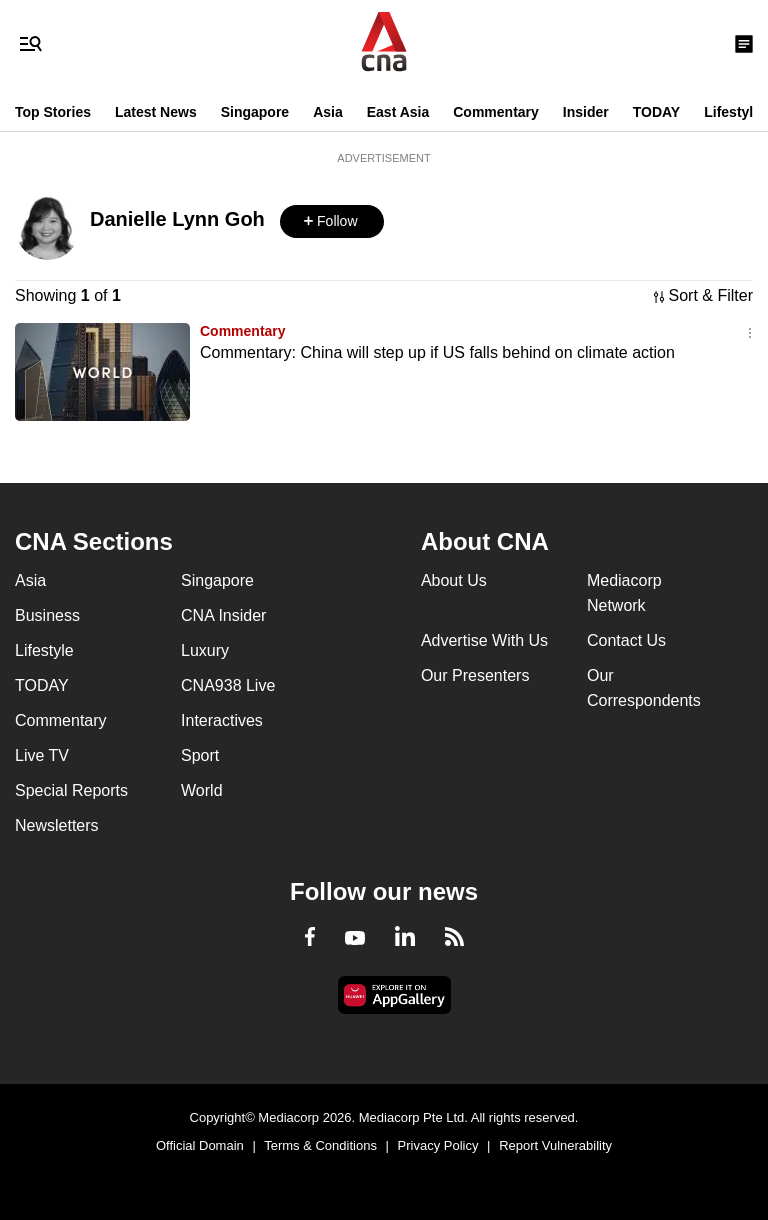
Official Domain (200, 1145)
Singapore (255, 112)
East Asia (398, 112)
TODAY (656, 112)
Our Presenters (475, 675)
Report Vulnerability (555, 1145)
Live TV (42, 755)
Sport (200, 755)
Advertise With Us (484, 640)
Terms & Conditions (320, 1145)
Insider (586, 112)
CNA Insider (223, 615)
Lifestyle (732, 112)
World (202, 790)
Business (47, 615)
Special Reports (71, 790)
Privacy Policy (438, 1145)
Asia (328, 112)
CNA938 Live (228, 685)
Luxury (205, 650)
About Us (454, 580)
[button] (332, 221)
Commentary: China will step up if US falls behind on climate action (437, 352)
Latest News (156, 112)
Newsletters (57, 825)
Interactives (222, 720)
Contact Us (626, 640)
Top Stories (53, 112)
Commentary (496, 112)
